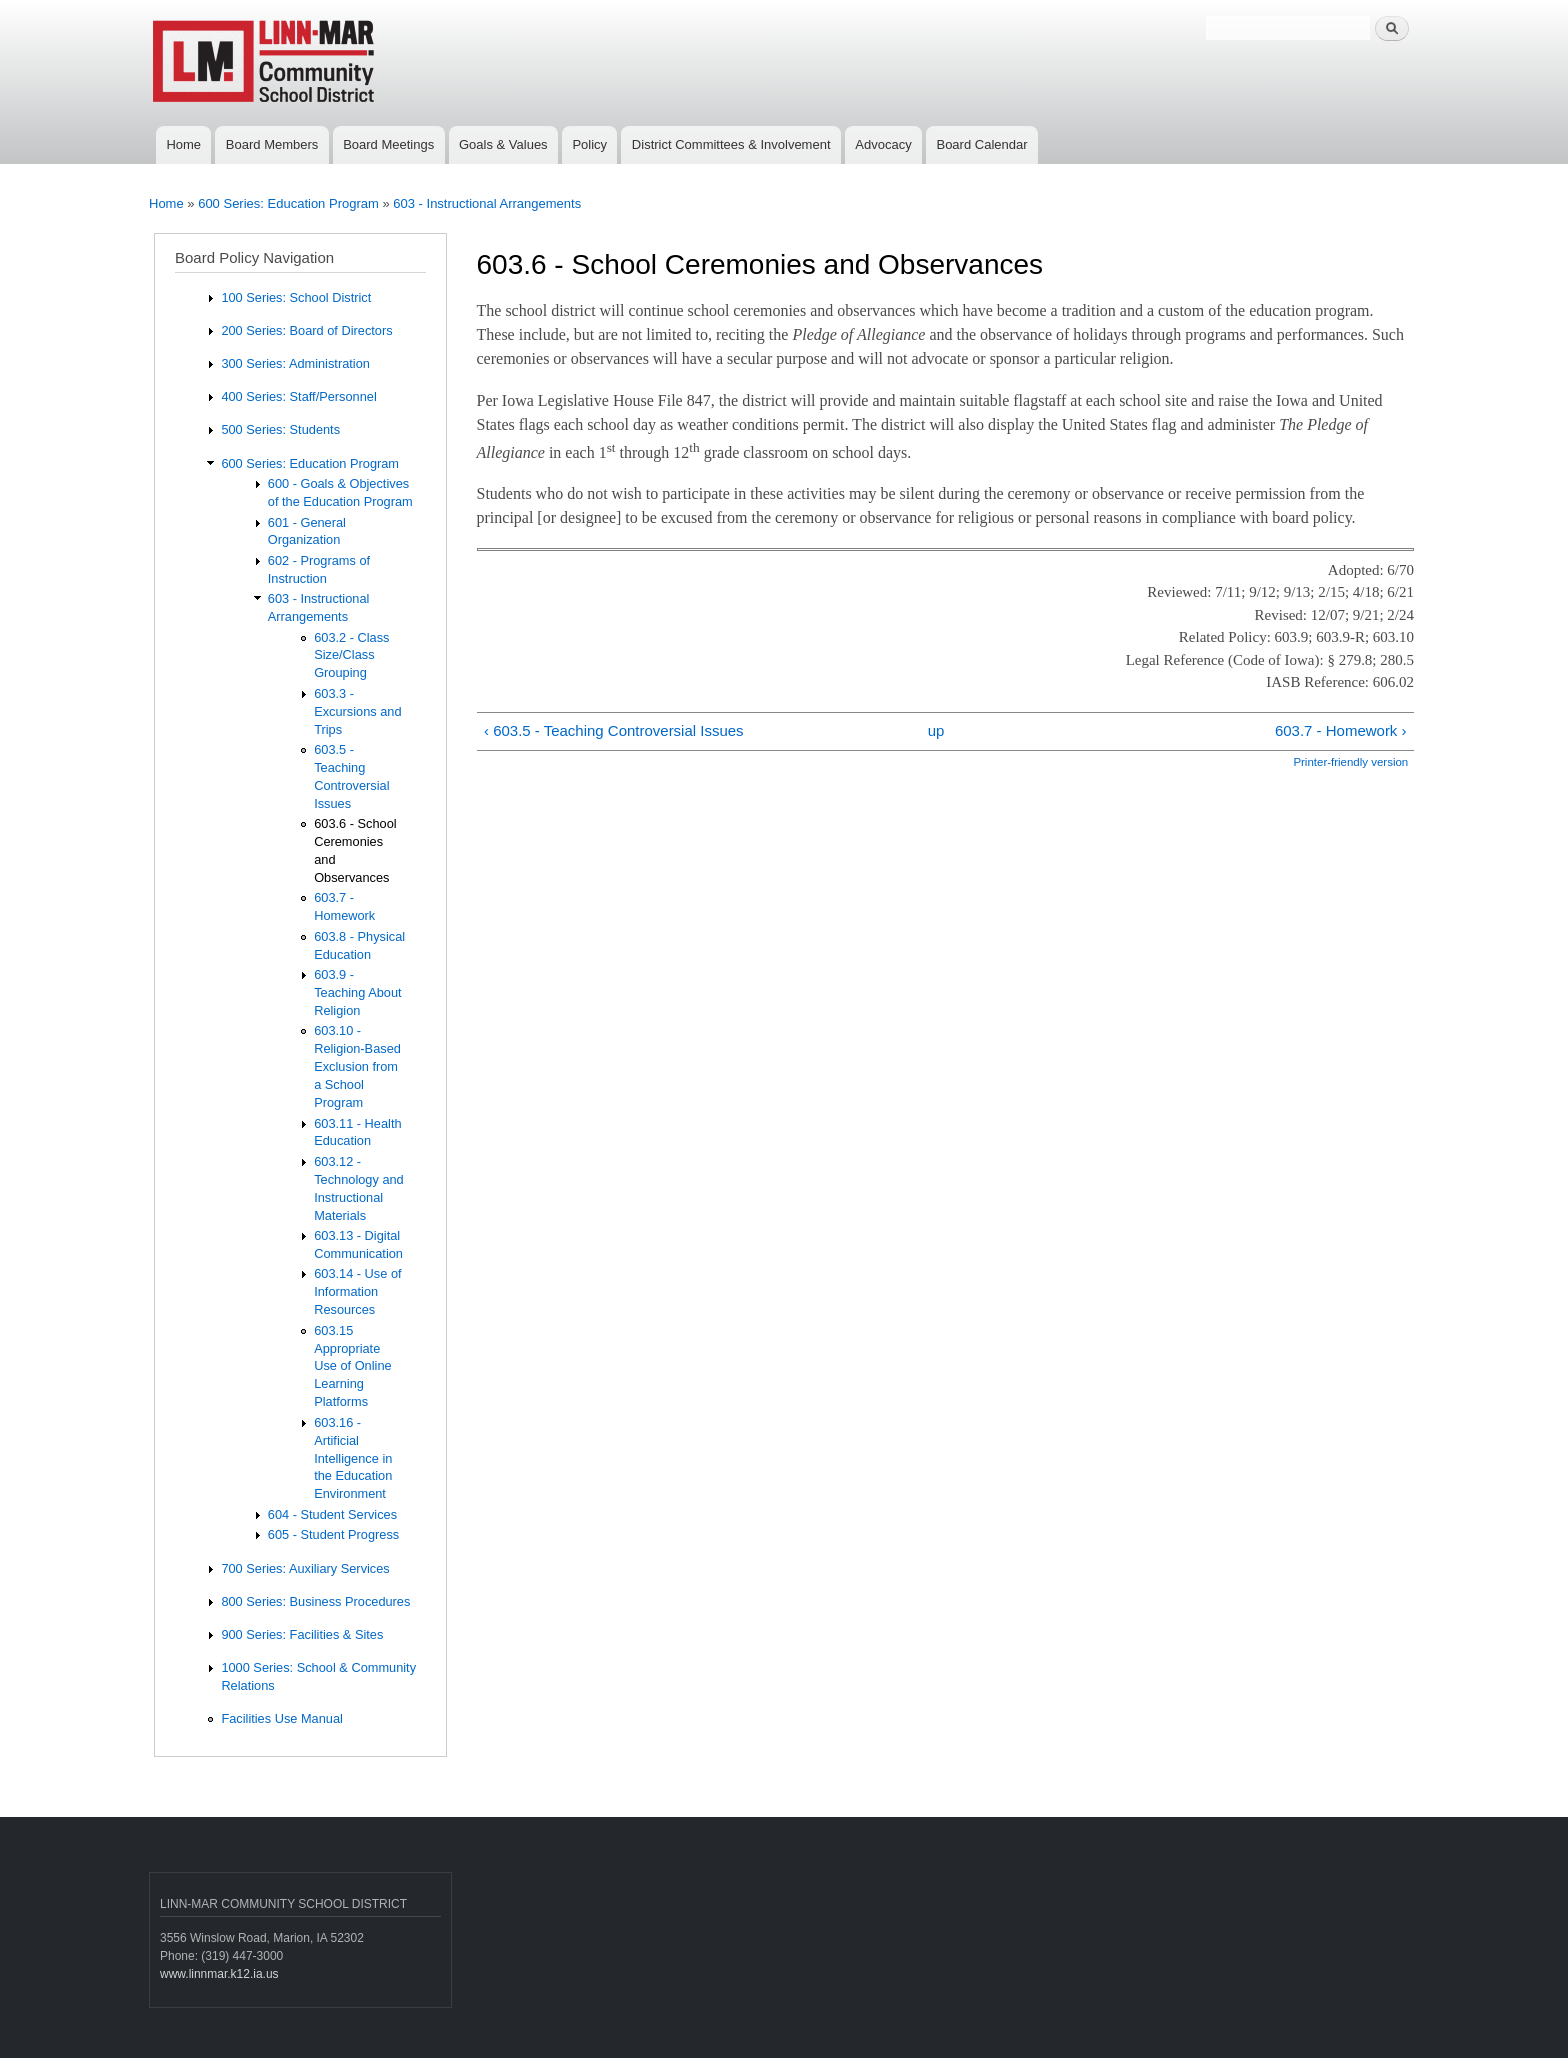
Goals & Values (503, 144)
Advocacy (883, 144)
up (936, 730)
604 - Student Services (332, 1514)
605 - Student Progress (333, 1534)
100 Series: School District (296, 297)
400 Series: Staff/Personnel (298, 396)
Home (183, 144)
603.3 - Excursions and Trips (357, 711)
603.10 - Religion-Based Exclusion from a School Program (357, 1066)
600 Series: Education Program (288, 203)
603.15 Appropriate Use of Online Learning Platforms (352, 1366)
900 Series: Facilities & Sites (302, 1634)
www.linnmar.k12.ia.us (219, 1974)
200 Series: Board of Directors (306, 330)
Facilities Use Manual (281, 1718)
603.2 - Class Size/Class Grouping (351, 655)
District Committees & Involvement (731, 144)
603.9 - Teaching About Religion (357, 992)
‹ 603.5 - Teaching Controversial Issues (614, 730)
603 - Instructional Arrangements (487, 203)
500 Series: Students (280, 429)
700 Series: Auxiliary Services (305, 1568)
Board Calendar (981, 144)
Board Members (272, 144)
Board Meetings (388, 144)
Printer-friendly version (1350, 762)
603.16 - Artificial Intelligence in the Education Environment (353, 1458)
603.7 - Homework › (1341, 730)
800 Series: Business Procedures (315, 1601)
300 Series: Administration (295, 363)
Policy (589, 144)
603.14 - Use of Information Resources (357, 1291)
